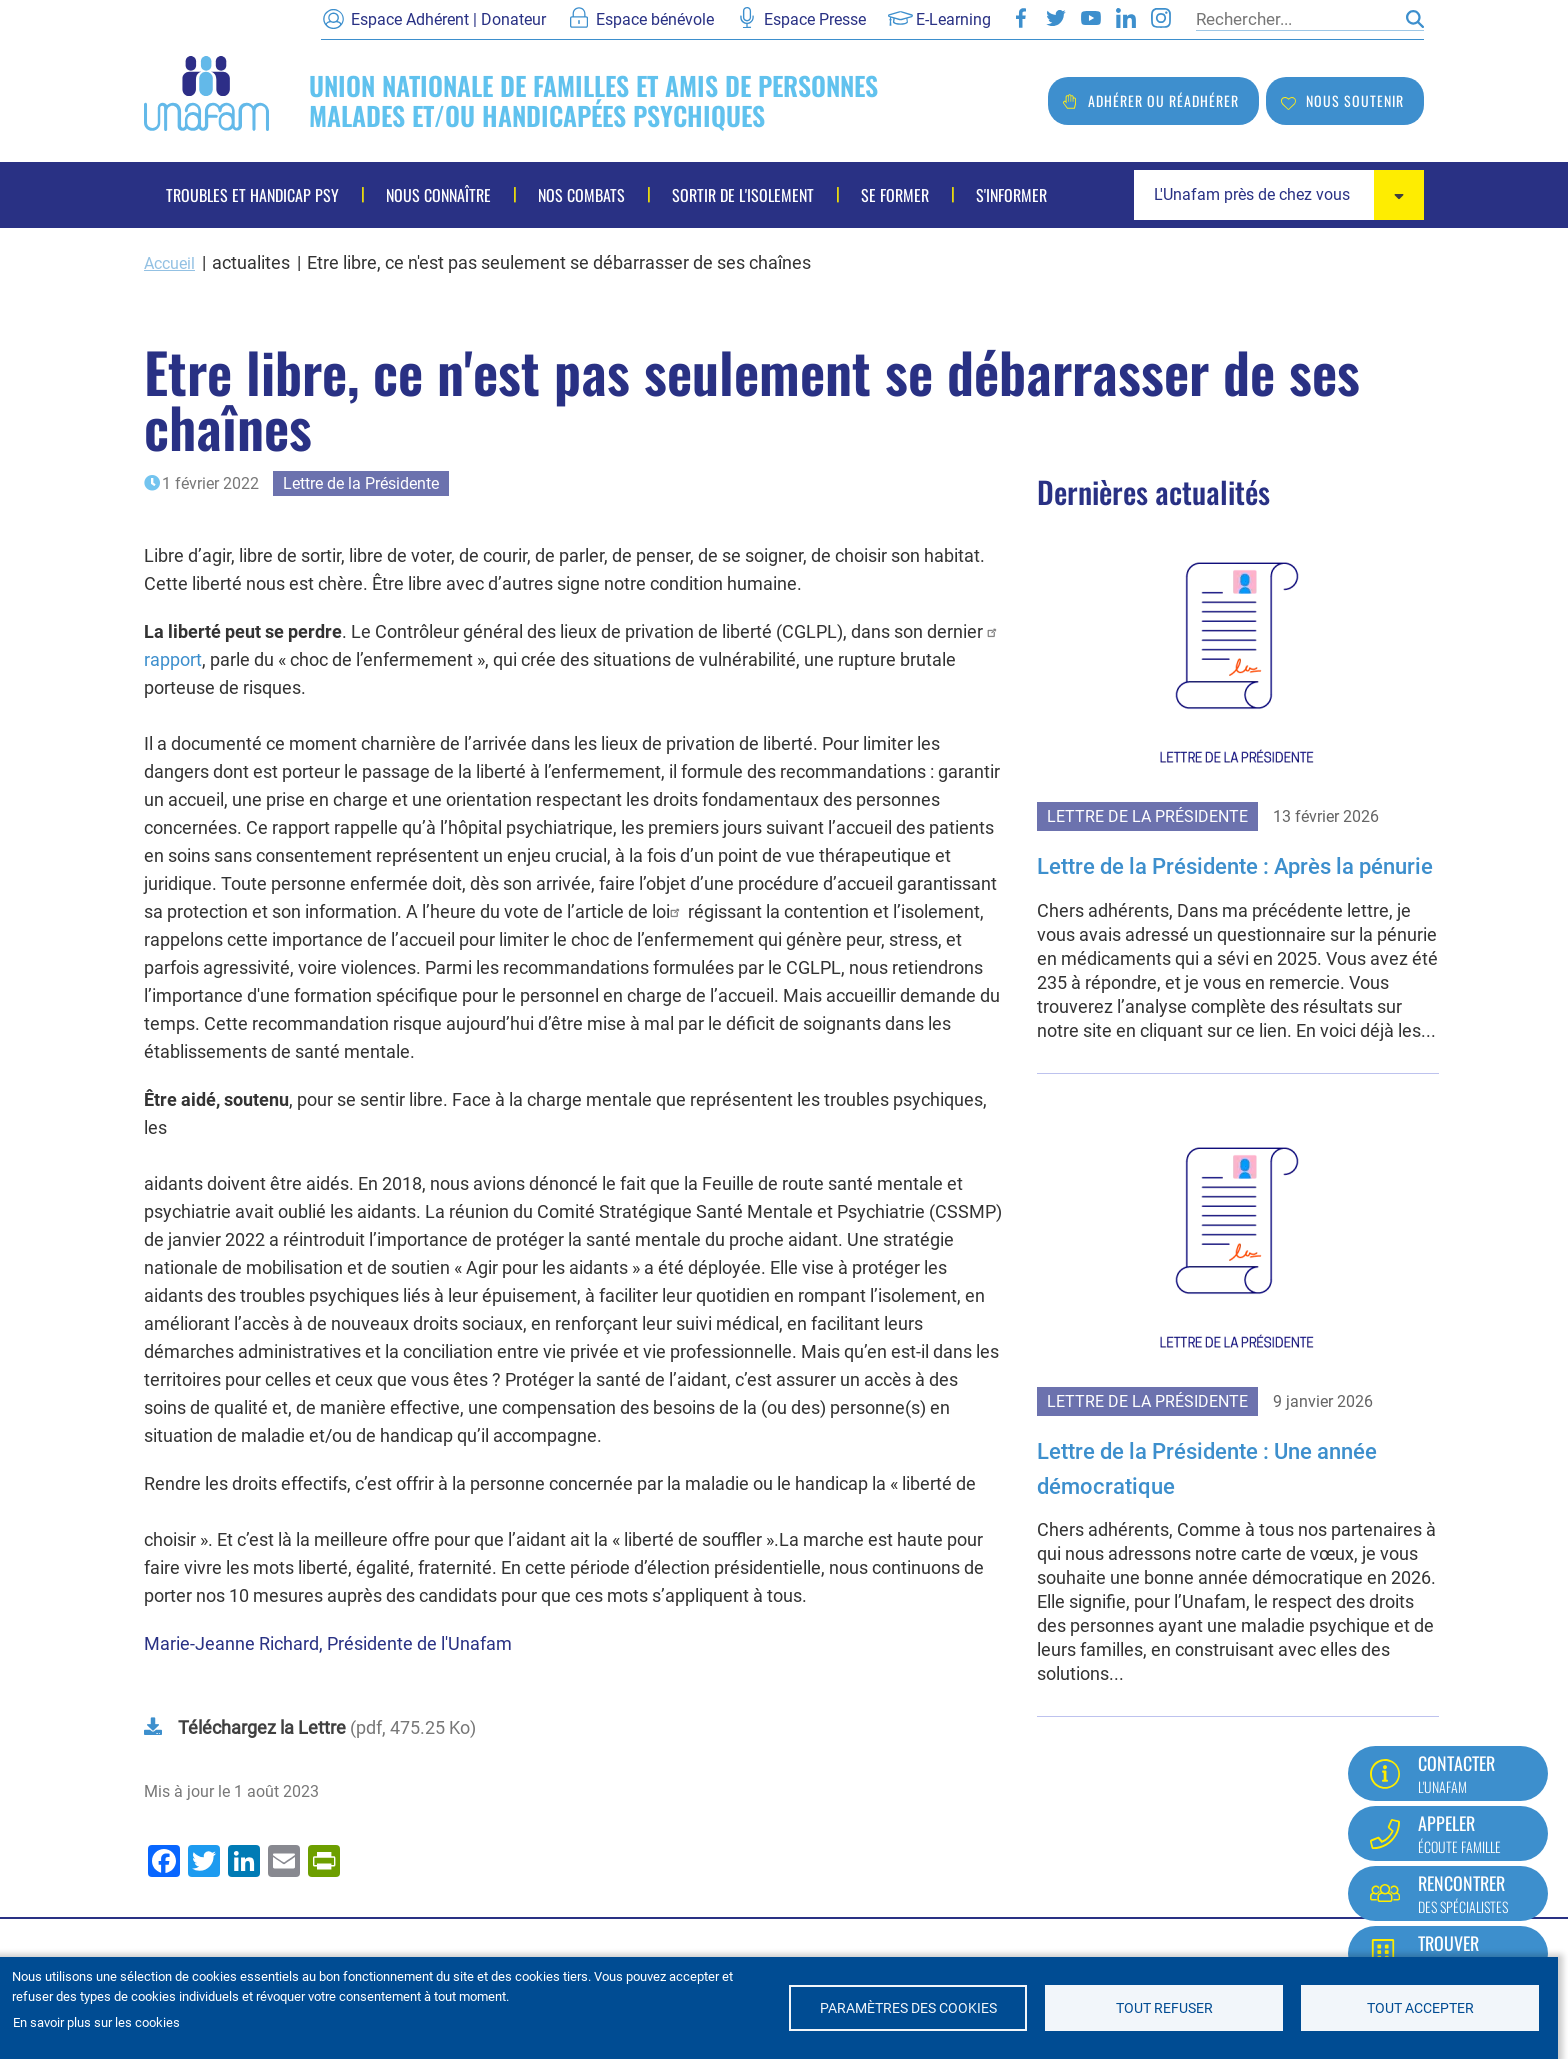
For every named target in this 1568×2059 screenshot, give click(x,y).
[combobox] (1279, 195)
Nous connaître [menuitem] (438, 195)
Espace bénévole (655, 19)
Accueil (173, 262)
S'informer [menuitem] (1011, 195)
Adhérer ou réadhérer (1163, 100)
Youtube (1091, 18)
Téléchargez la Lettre (262, 1726)
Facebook (1021, 18)
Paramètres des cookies (908, 2008)
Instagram (1161, 18)
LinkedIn (1126, 18)
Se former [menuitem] (895, 195)
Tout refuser (1164, 2008)
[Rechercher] (1296, 19)
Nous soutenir (1355, 100)
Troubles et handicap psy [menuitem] (252, 195)
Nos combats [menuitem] (581, 195)
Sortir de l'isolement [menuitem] (743, 195)
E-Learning (953, 19)
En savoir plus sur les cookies (96, 2022)
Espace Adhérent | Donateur (448, 19)
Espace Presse (815, 19)
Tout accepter (1420, 2008)
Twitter (1056, 18)
